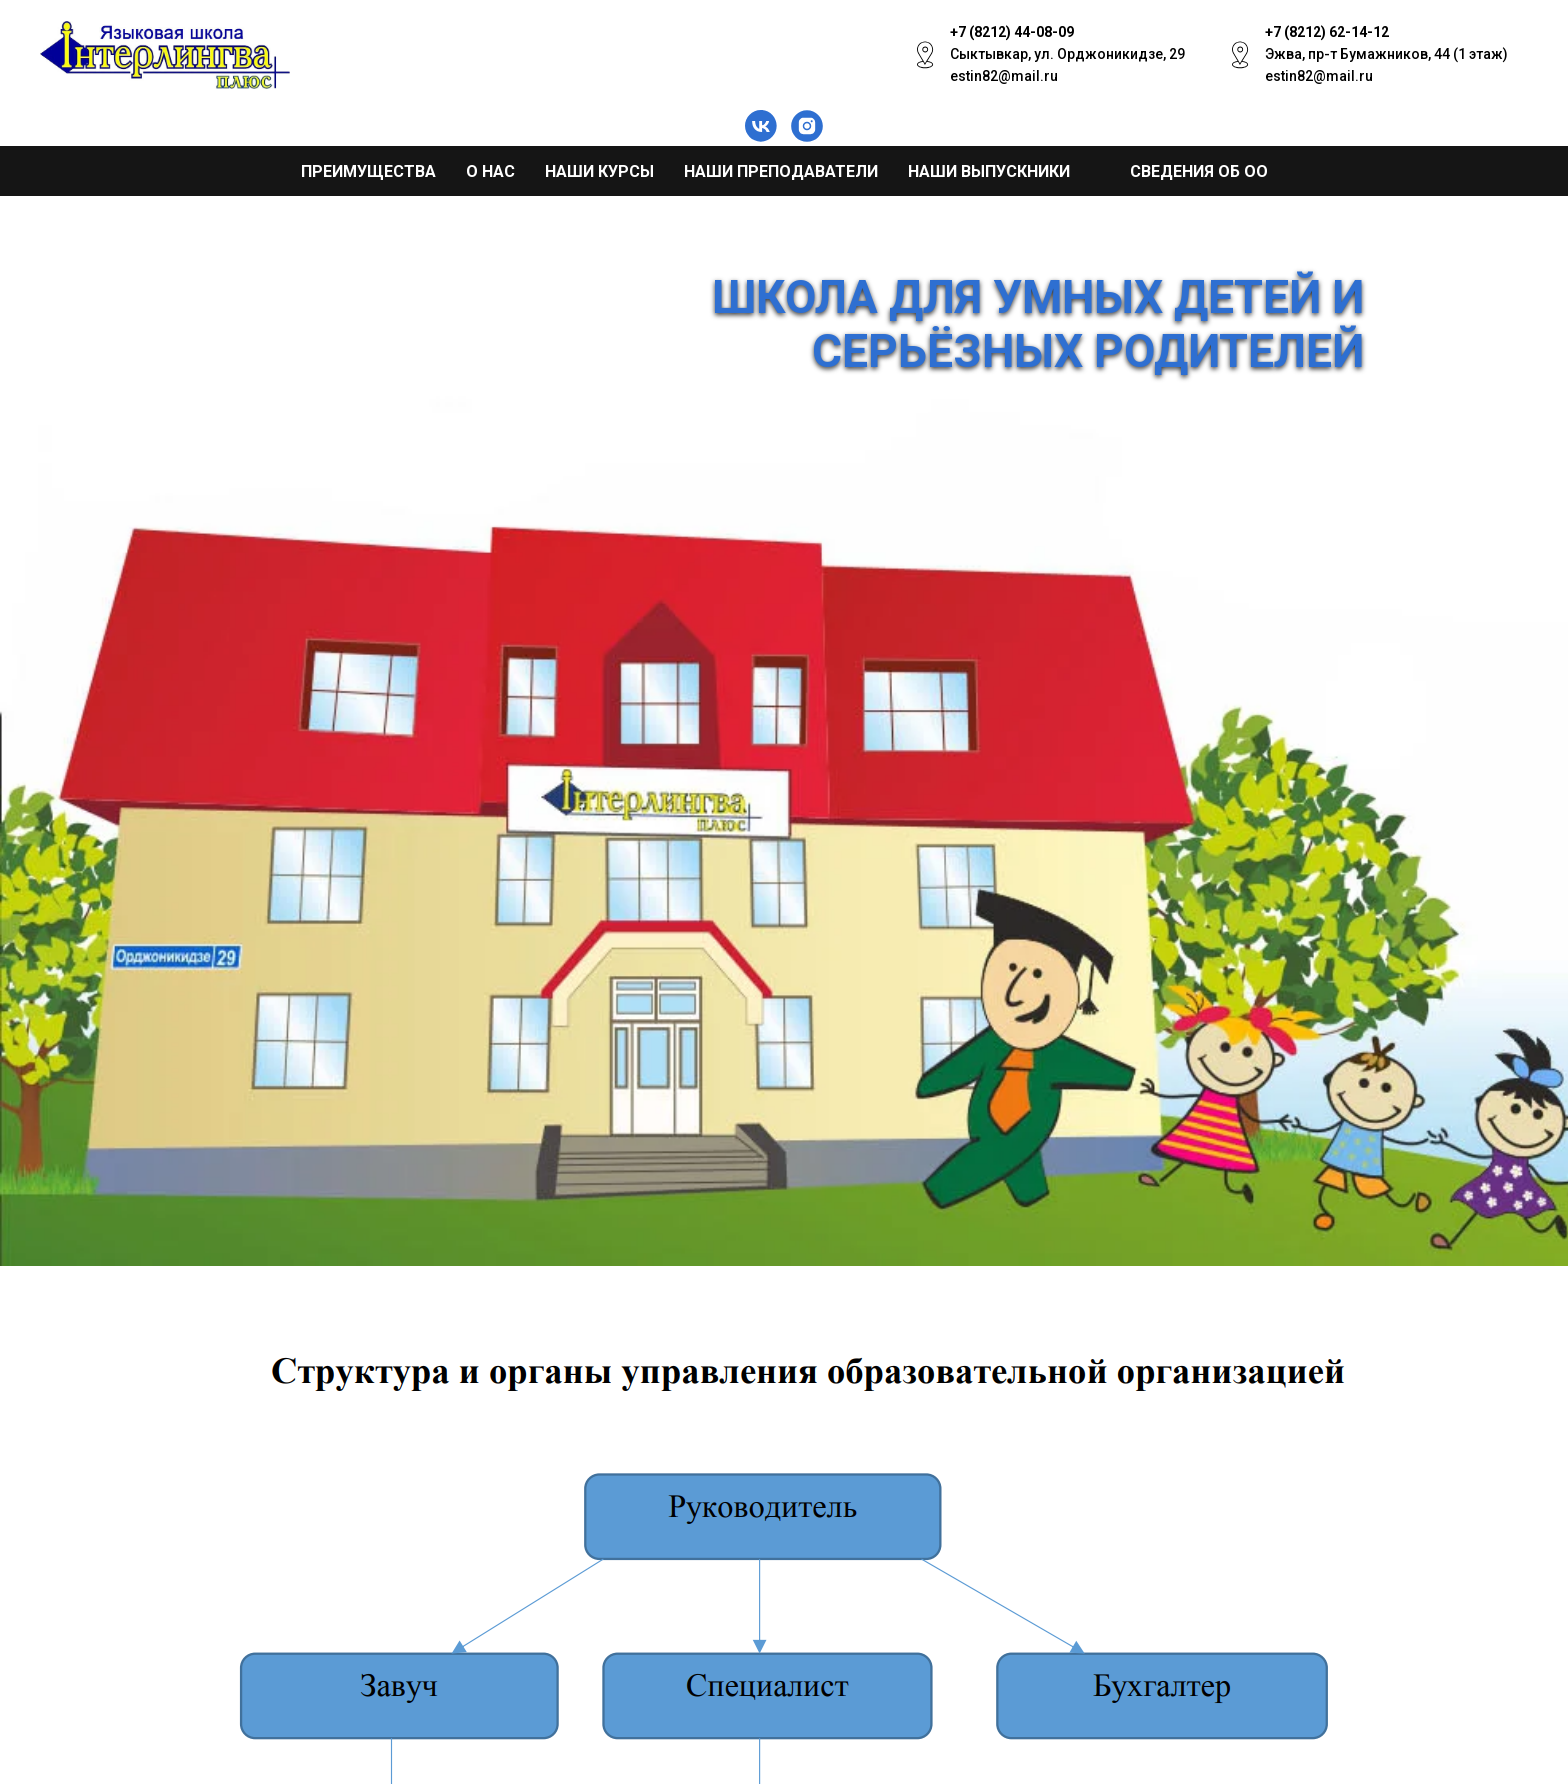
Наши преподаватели (781, 171)
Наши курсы (599, 171)
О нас (490, 171)
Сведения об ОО (1199, 171)
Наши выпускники (989, 171)
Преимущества (368, 171)
